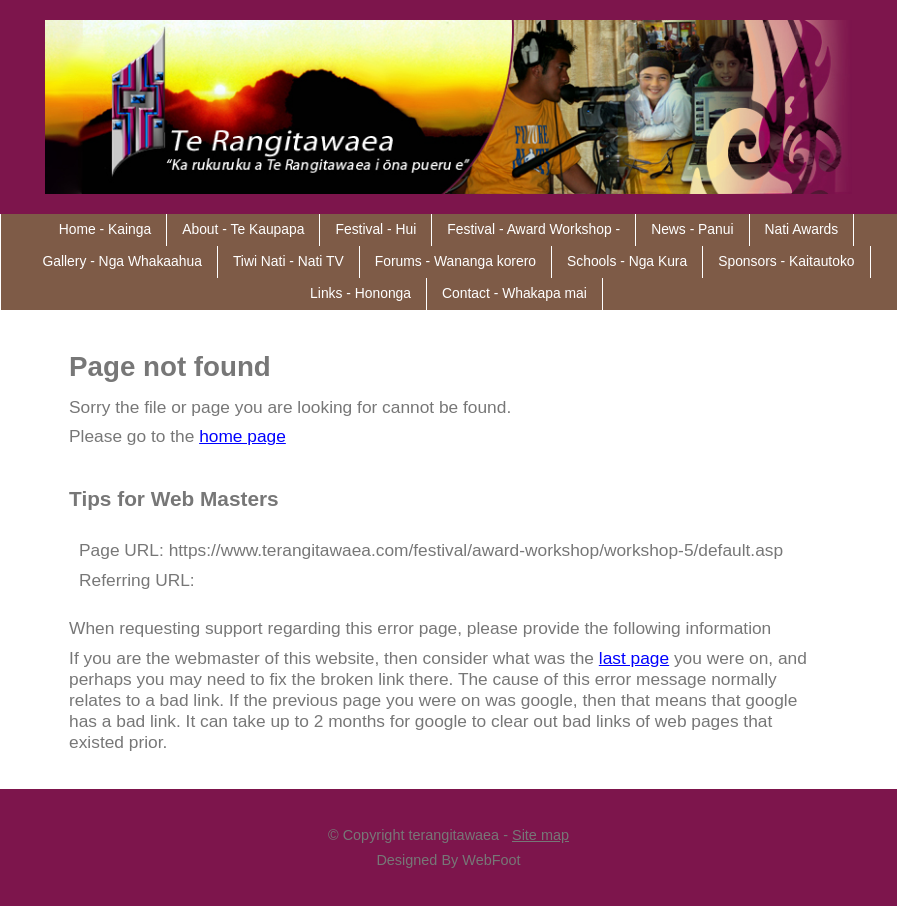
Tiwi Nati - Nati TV (288, 261)
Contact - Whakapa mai (514, 293)
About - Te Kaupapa (243, 229)
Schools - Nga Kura (627, 261)
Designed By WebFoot (448, 860)
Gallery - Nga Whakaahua (121, 261)
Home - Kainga (105, 229)
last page (634, 658)
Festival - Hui (375, 229)
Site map (540, 835)
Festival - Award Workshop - (533, 229)
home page (242, 436)
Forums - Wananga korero (455, 261)
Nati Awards (802, 229)
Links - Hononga (360, 293)
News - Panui (692, 229)
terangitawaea (453, 835)
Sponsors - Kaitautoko (786, 261)
